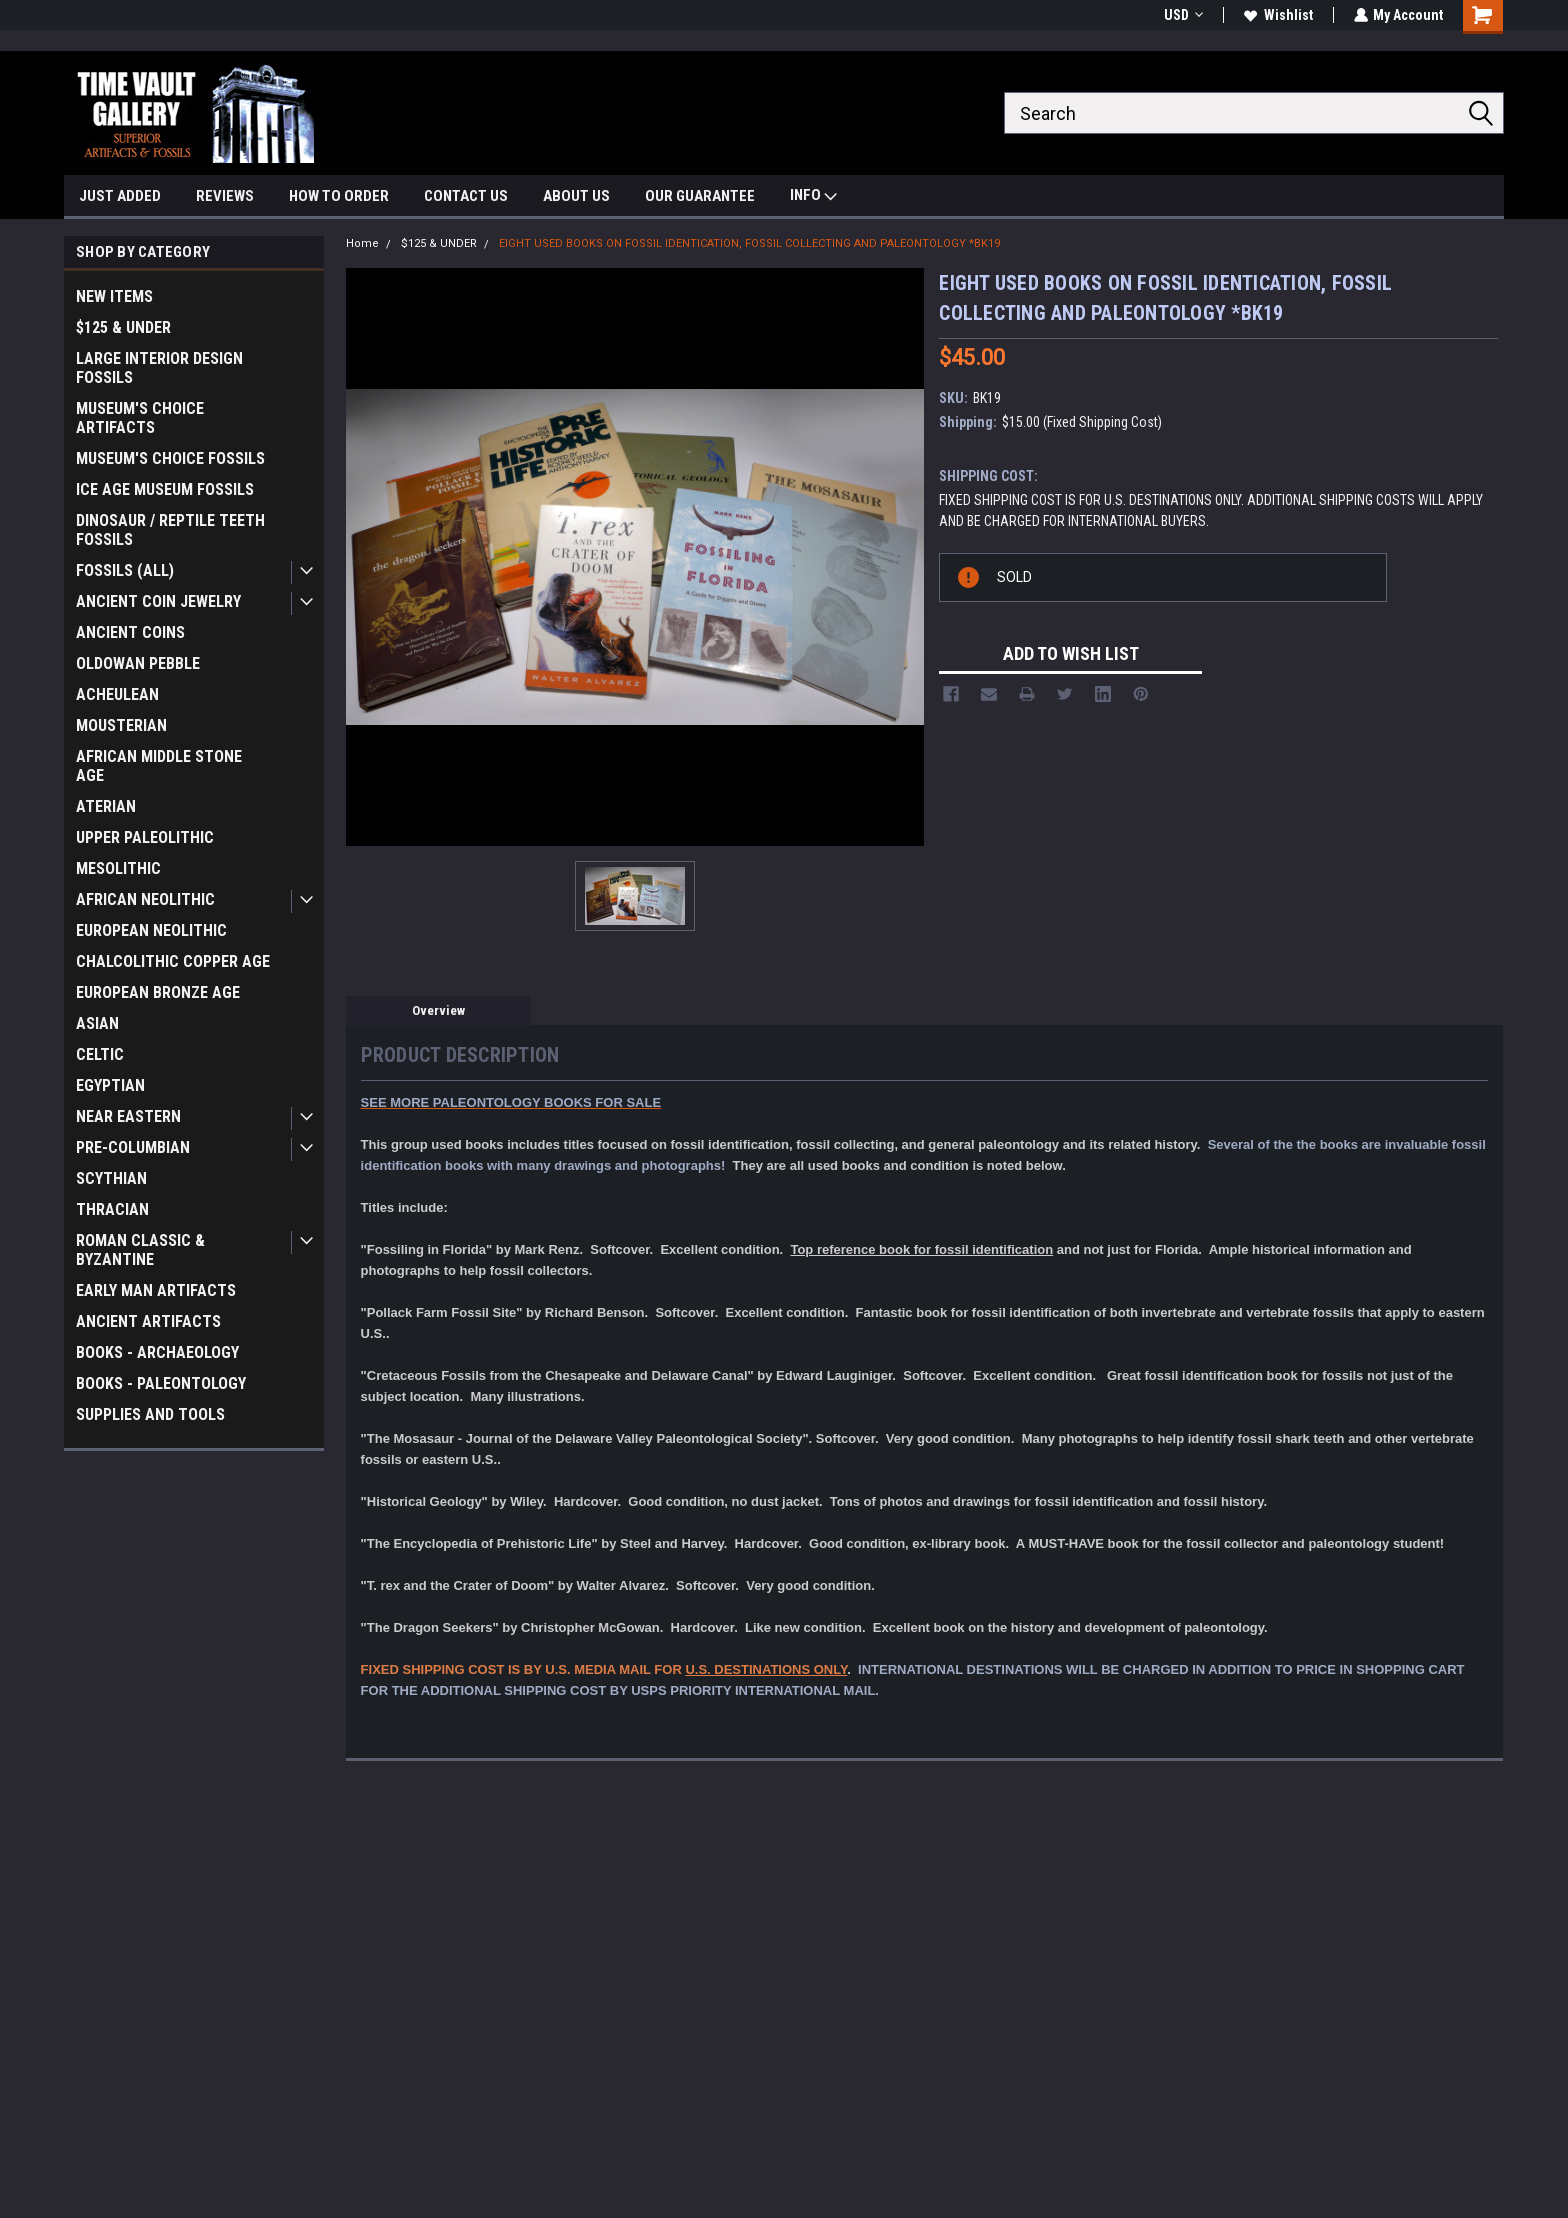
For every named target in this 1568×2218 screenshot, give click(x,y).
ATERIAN (106, 806)
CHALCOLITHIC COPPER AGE (173, 961)
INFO (813, 197)
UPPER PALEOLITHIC (145, 837)
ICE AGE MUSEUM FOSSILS (165, 489)
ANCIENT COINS (130, 632)
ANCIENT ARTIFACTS (148, 1321)
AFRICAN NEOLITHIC (145, 899)
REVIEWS (225, 196)
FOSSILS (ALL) (125, 570)
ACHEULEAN (117, 694)
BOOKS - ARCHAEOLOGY (157, 1352)
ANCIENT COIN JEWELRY (158, 601)
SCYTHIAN (111, 1178)
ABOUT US (576, 196)
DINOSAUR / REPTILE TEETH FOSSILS (170, 530)
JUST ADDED (120, 196)
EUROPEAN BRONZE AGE (158, 992)
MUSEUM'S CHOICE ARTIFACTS (140, 418)
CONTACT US (466, 196)
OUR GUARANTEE (700, 196)
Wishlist (1277, 15)
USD (1182, 15)
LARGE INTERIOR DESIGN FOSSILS (159, 368)
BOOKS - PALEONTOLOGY (161, 1383)
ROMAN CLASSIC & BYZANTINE (140, 1250)
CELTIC (100, 1054)
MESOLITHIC (118, 868)
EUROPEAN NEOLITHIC (151, 930)
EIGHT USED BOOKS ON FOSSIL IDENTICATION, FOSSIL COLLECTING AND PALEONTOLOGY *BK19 (749, 243)
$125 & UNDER (123, 327)
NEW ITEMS (114, 296)
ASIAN (97, 1023)
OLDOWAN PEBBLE (138, 663)
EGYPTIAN (110, 1085)
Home (362, 243)
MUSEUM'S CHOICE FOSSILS (170, 458)
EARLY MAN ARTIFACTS (156, 1290)
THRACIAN (112, 1209)
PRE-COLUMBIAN (133, 1147)
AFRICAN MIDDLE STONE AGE (159, 766)
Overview (438, 1010)
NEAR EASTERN (128, 1116)
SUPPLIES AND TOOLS (150, 1414)
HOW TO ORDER (339, 196)
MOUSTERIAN (121, 725)
